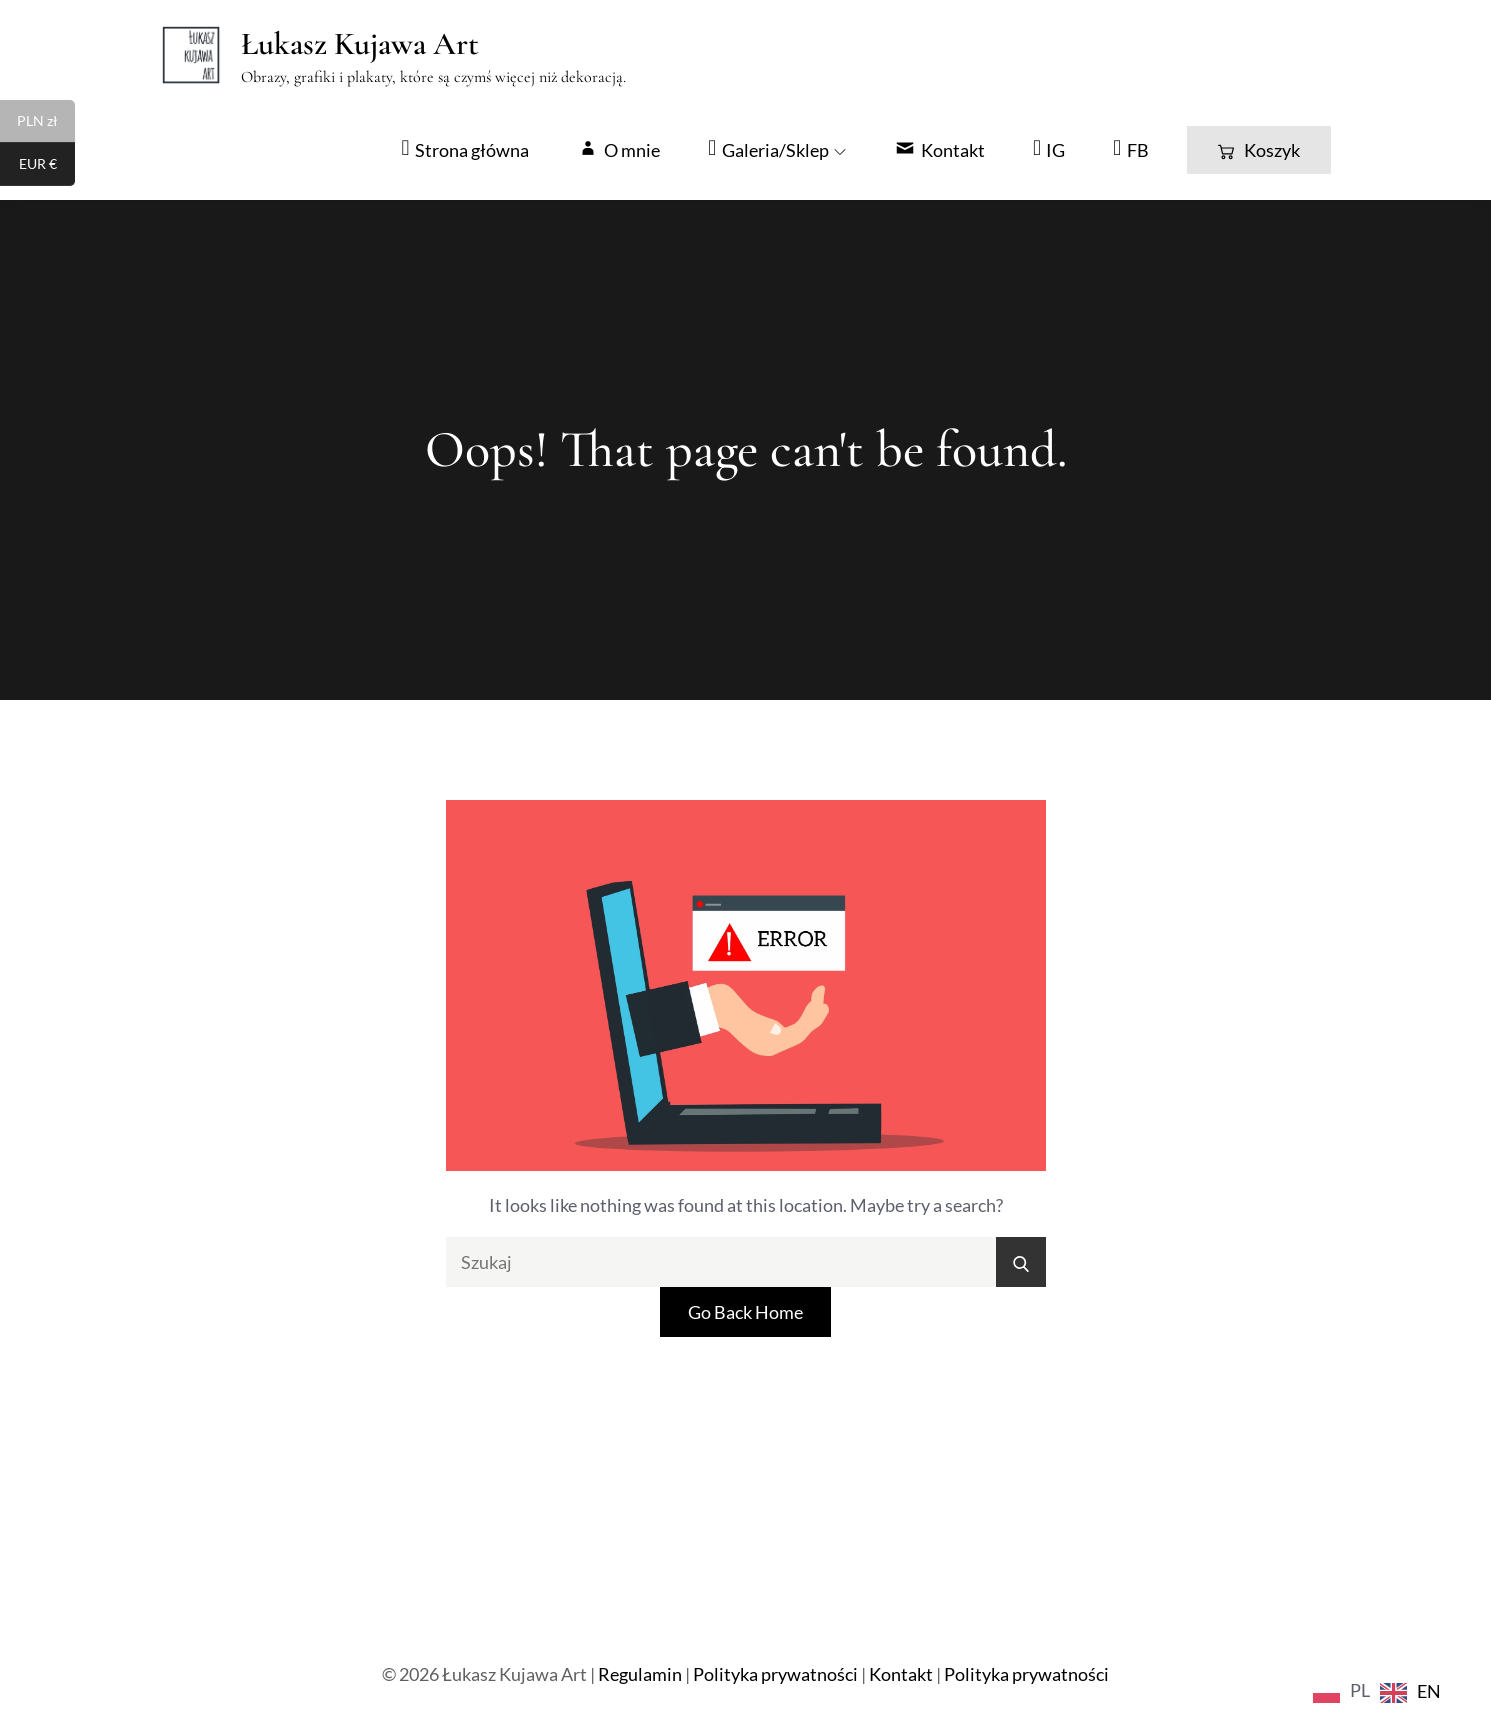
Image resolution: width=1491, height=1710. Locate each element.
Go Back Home (745, 1312)
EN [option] (1429, 1691)
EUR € (47, 166)
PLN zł (46, 123)
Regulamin (640, 1674)
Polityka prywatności (775, 1674)
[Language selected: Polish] (1382, 1689)
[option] (1410, 1692)
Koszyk (1259, 150)
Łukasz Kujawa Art (360, 43)
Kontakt (901, 1674)
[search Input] (746, 1262)
